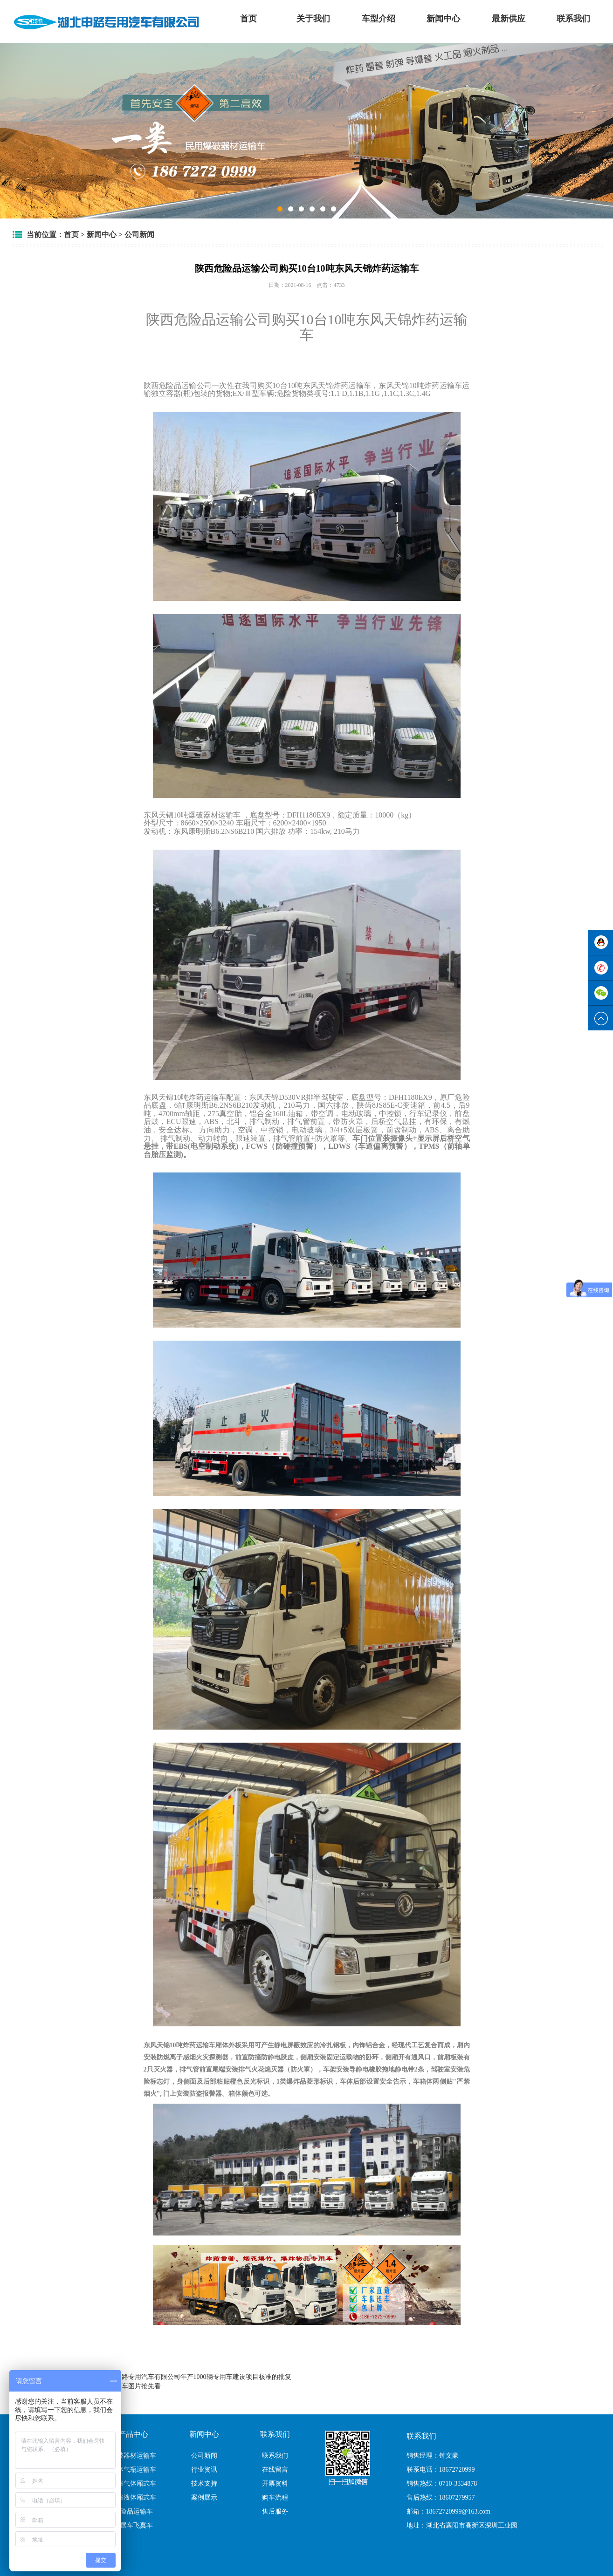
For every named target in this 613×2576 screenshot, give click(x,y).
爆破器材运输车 (133, 2455)
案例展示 (204, 2497)
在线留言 (275, 2469)
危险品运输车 (133, 2511)
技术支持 (204, 2483)
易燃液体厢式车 (133, 2497)
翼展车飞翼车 (133, 2525)
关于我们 (313, 18)
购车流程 (275, 2497)
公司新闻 (139, 235)
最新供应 (508, 18)
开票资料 (275, 2483)
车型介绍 (378, 18)
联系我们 (573, 18)
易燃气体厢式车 (133, 2483)
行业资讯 (204, 2469)
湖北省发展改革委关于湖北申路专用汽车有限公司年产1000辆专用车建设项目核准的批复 (164, 2376)
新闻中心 (443, 18)
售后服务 (275, 2511)
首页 (248, 18)
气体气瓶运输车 (133, 2469)
